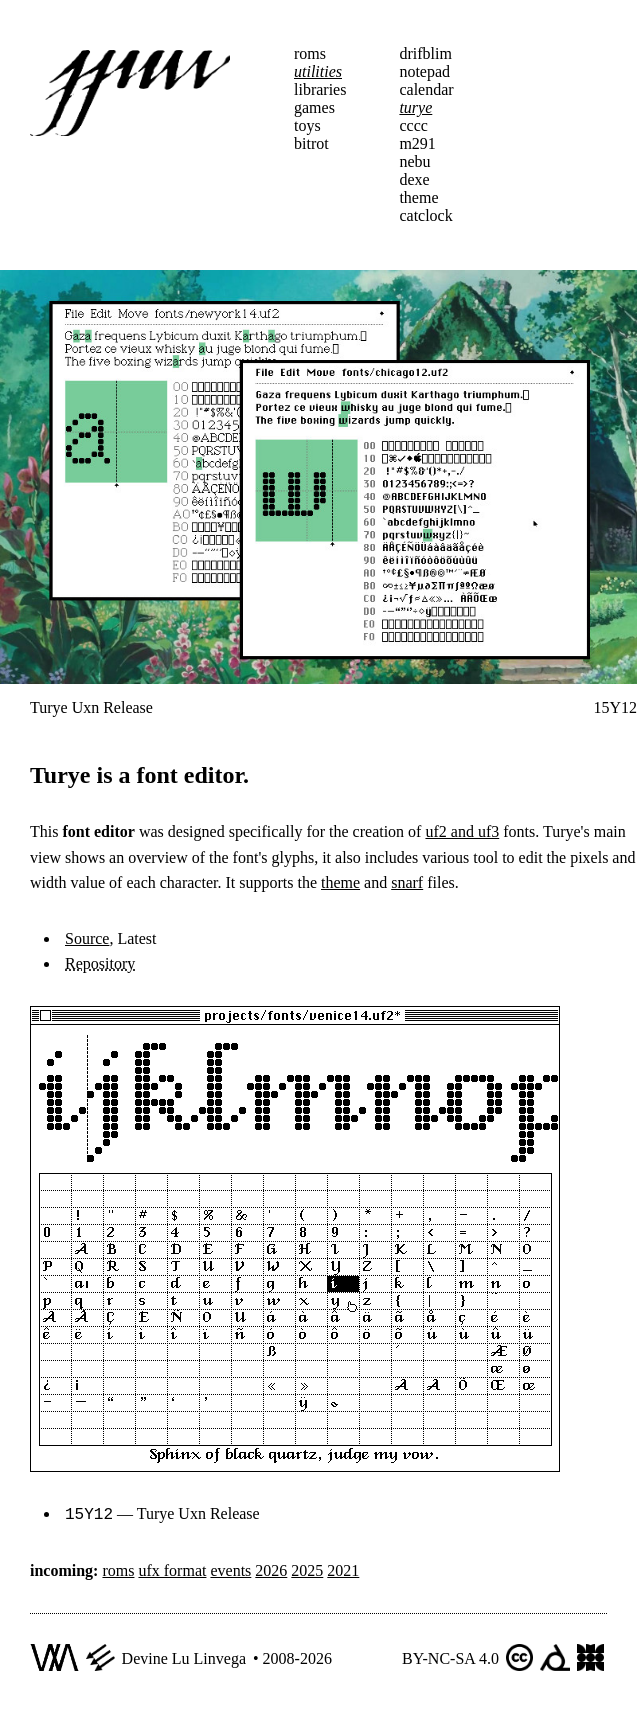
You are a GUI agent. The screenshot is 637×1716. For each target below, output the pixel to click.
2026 (271, 1568)
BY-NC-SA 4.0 (450, 1656)
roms (310, 53)
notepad (424, 71)
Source (87, 938)
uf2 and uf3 (462, 831)
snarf (407, 882)
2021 (343, 1568)
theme (418, 197)
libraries (320, 89)
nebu (414, 161)
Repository (100, 963)
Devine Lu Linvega (184, 1656)
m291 (417, 143)
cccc (413, 125)
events (230, 1568)
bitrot (311, 143)
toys (307, 125)
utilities (318, 71)
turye (415, 107)
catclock (425, 215)
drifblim (425, 53)
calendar (426, 89)
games (314, 107)
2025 (307, 1568)
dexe (414, 179)
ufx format (172, 1568)
